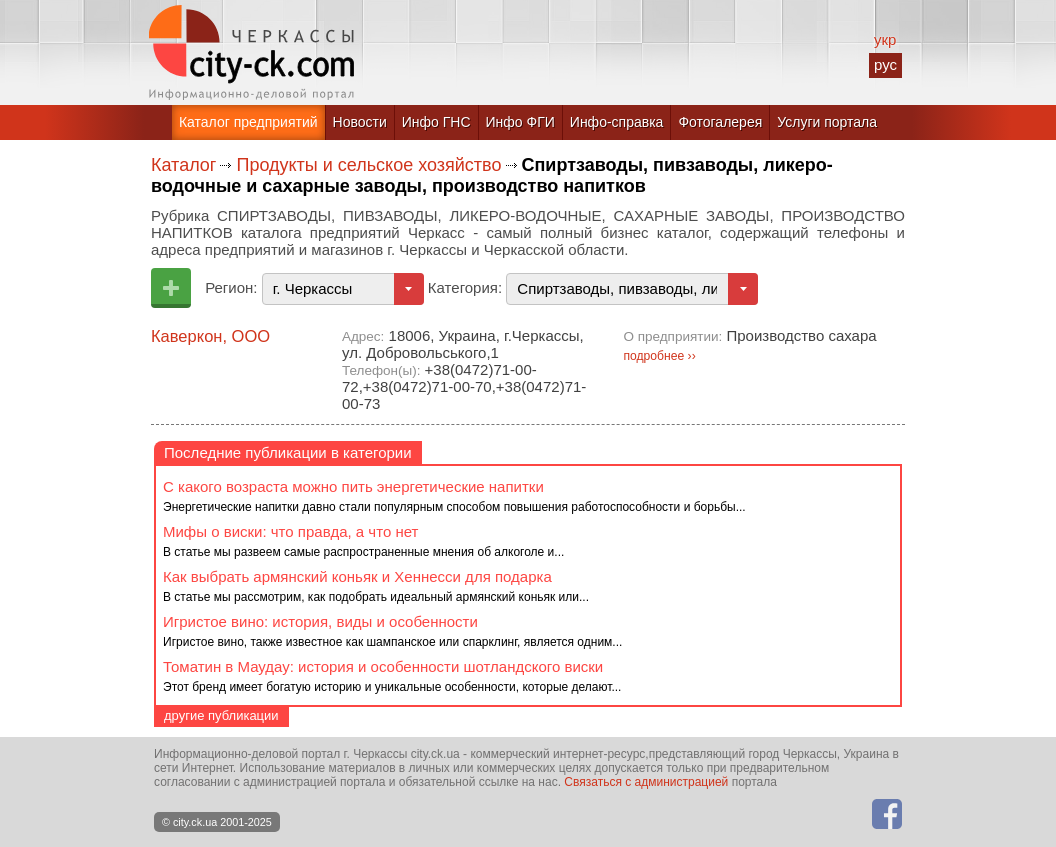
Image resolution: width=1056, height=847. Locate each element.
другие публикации (221, 715)
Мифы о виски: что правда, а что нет (290, 531)
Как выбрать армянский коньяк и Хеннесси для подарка (357, 576)
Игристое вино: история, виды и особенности (320, 621)
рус (885, 64)
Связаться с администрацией (646, 782)
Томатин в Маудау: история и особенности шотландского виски (383, 666)
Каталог (183, 165)
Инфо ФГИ (520, 122)
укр (885, 39)
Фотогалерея (720, 122)
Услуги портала (827, 122)
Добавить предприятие (171, 288)
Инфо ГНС (436, 122)
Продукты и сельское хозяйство (368, 165)
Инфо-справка (617, 122)
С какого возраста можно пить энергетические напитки (353, 486)
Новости (360, 122)
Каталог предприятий (248, 122)
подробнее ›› (659, 356)
